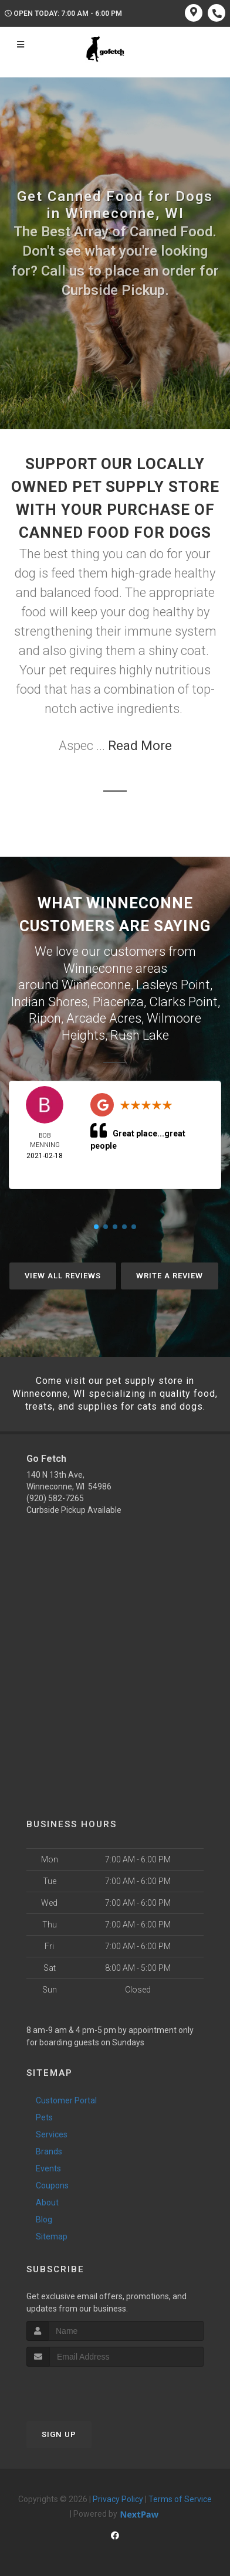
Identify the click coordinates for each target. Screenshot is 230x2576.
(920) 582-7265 (55, 1498)
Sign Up (59, 2434)
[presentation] (88, 2389)
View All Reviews (63, 1275)
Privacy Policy (118, 2499)
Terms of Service (180, 2499)
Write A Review (169, 1275)
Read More (140, 745)
